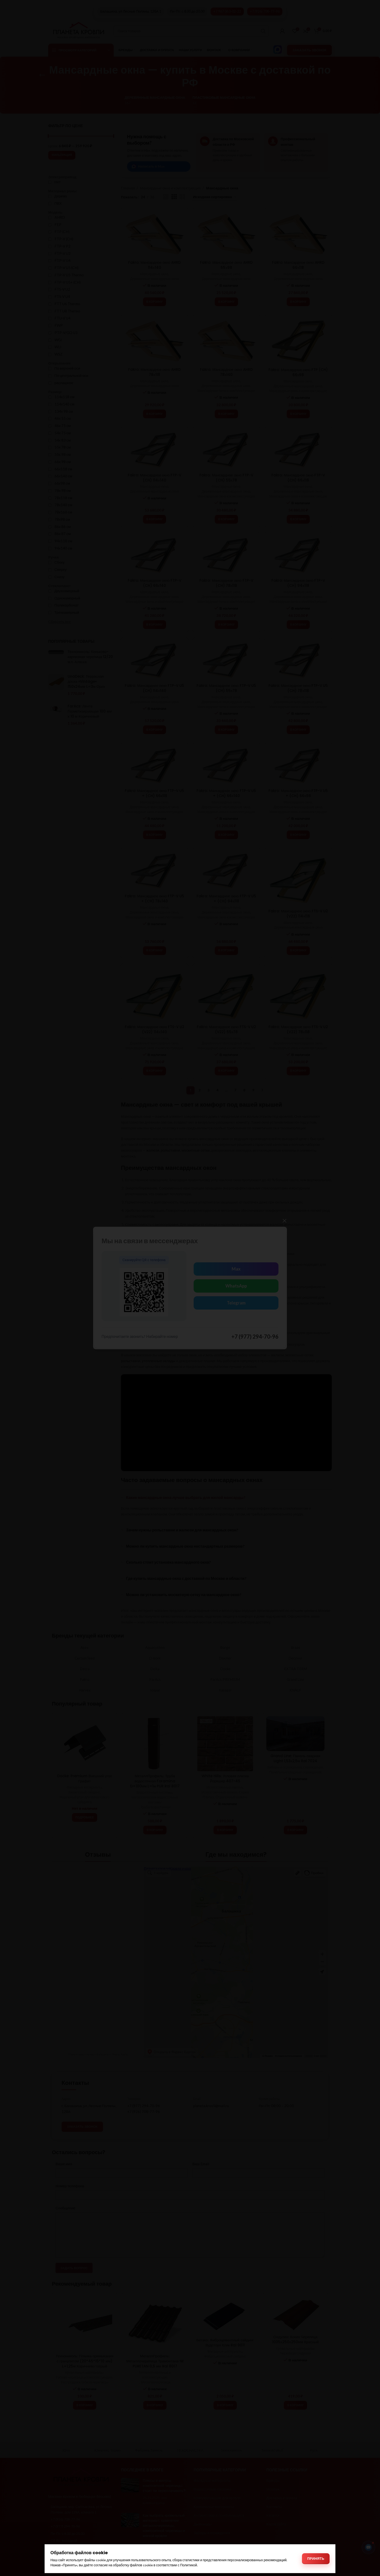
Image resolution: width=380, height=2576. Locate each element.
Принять (315, 2558)
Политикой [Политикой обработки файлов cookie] (188, 2565)
